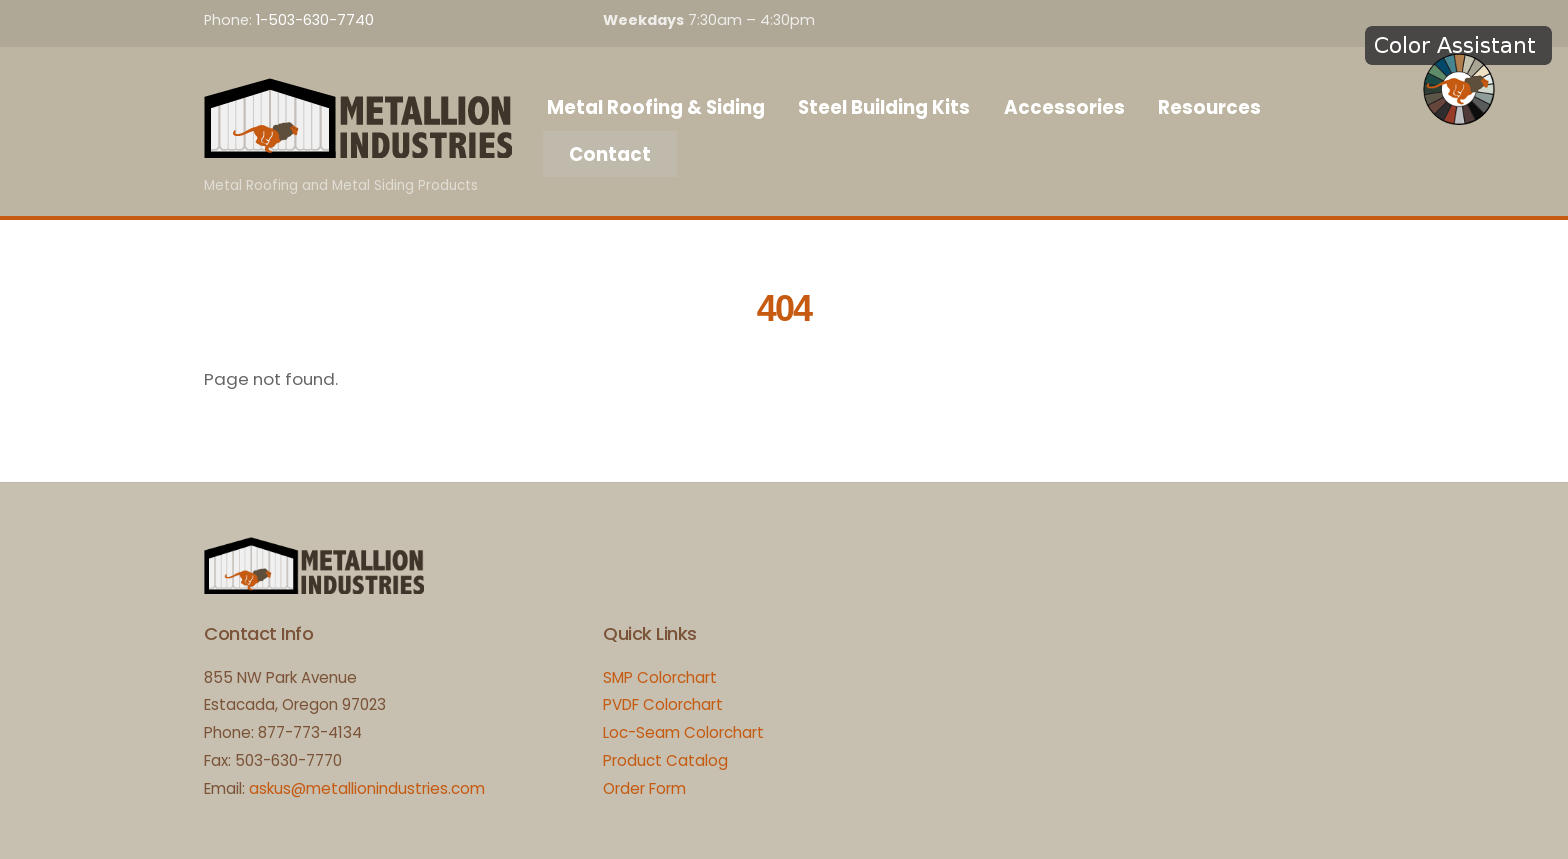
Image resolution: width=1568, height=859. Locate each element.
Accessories (1064, 107)
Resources (1209, 107)
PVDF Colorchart (663, 704)
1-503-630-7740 (315, 20)
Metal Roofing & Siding (656, 107)
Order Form (644, 788)
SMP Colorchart (660, 677)
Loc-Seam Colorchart (683, 732)
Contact (610, 154)
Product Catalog (665, 760)
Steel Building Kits (884, 107)
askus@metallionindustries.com (367, 788)
